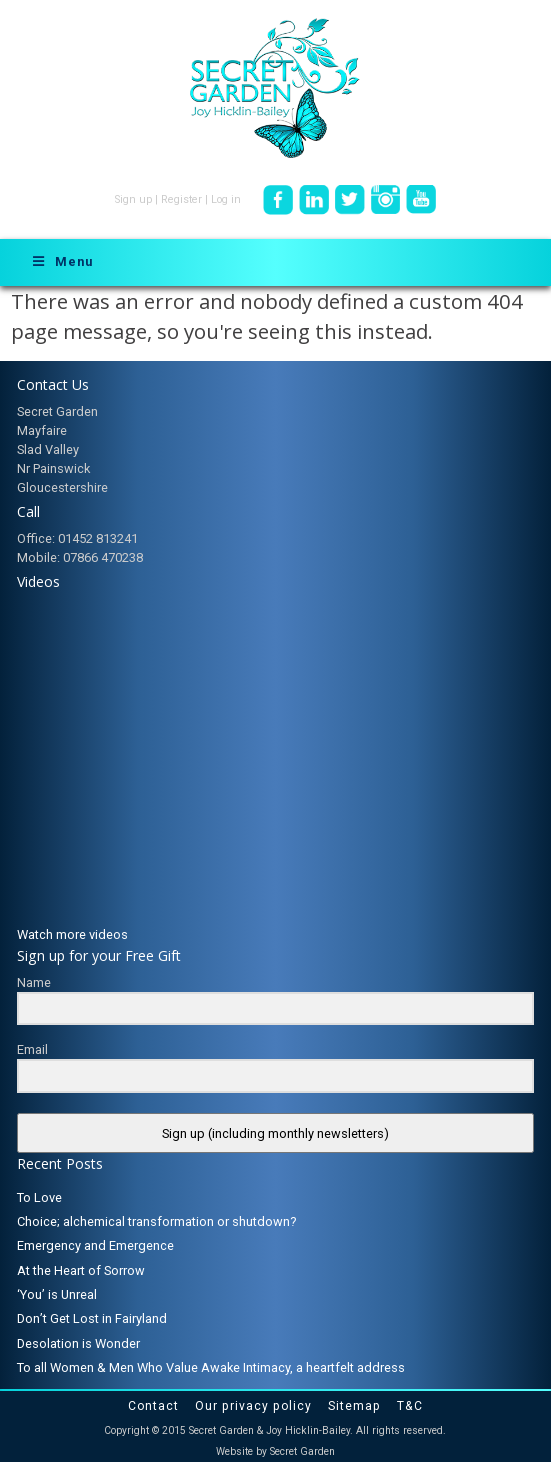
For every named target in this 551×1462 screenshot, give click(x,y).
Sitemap (354, 1406)
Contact (153, 1406)
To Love (39, 1197)
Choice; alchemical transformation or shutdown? (156, 1221)
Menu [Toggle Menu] (62, 261)
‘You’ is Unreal (57, 1294)
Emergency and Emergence (95, 1245)
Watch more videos (72, 934)
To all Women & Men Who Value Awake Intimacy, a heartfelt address (211, 1367)
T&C (410, 1406)
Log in (226, 199)
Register (181, 199)
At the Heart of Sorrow (81, 1270)
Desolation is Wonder (78, 1343)
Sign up (133, 199)
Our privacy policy (253, 1406)
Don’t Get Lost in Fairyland (92, 1318)
